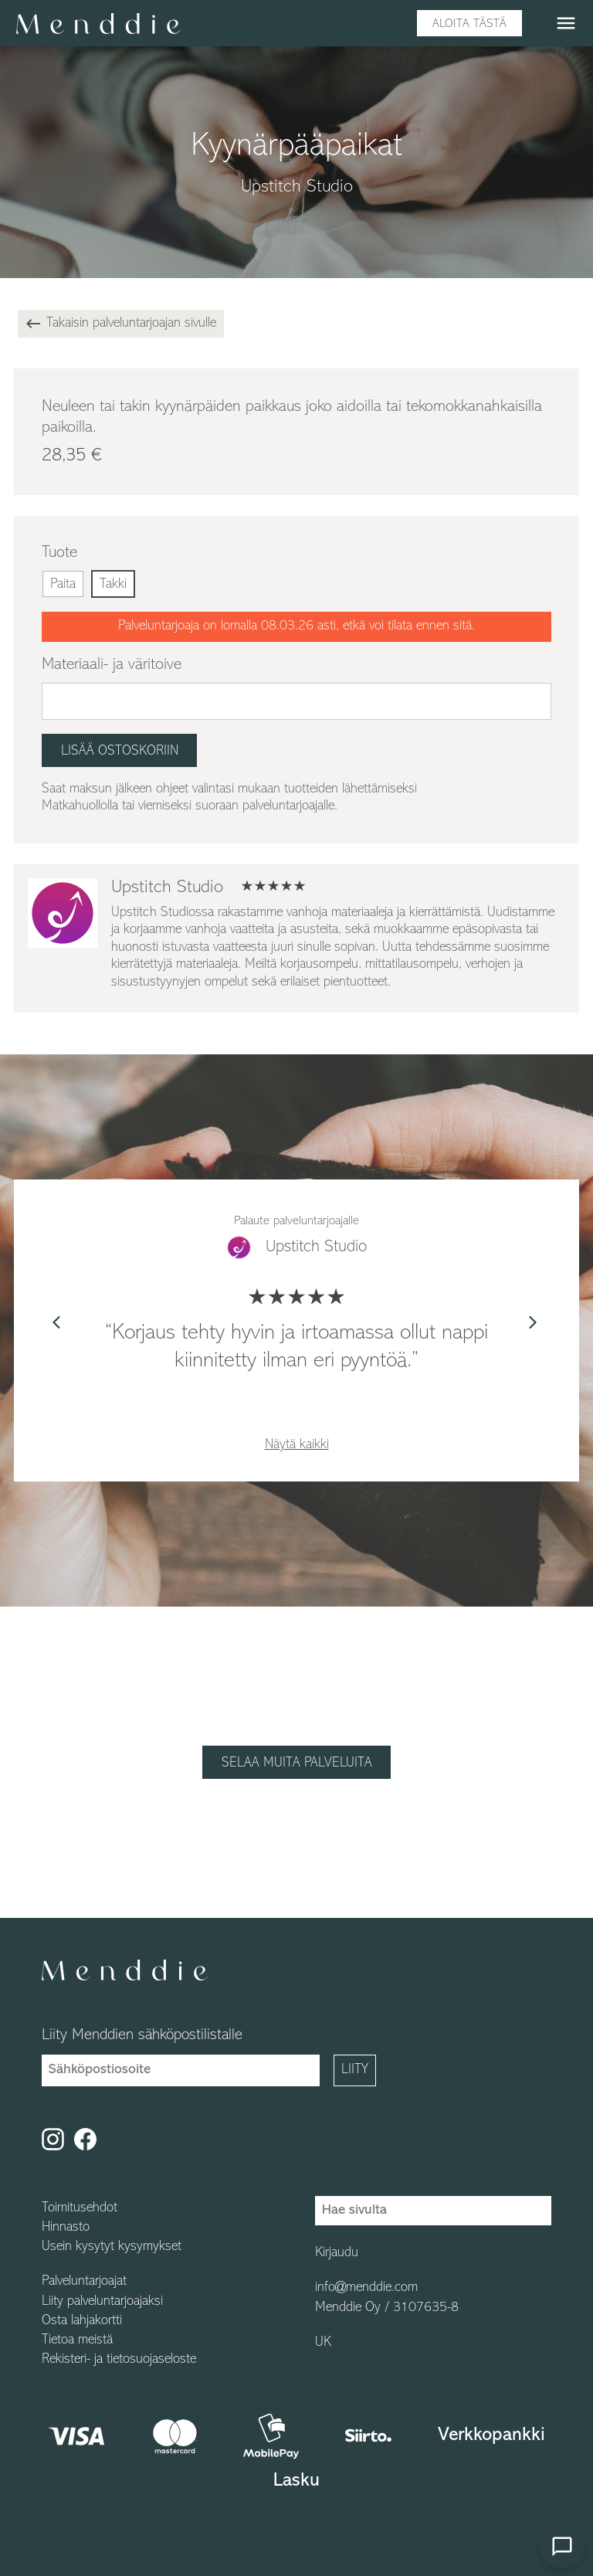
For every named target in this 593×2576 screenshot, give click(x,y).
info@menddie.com (366, 2288)
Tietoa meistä (77, 2340)
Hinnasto (66, 2228)
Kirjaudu (336, 2253)
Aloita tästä (469, 24)
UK (323, 2343)
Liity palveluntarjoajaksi (102, 2302)
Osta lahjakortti (82, 2321)
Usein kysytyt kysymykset (111, 2247)
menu (566, 23)
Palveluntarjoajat (84, 2282)
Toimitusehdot (79, 2208)
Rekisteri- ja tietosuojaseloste (119, 2360)
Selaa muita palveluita (297, 1763)
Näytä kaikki (297, 1444)
